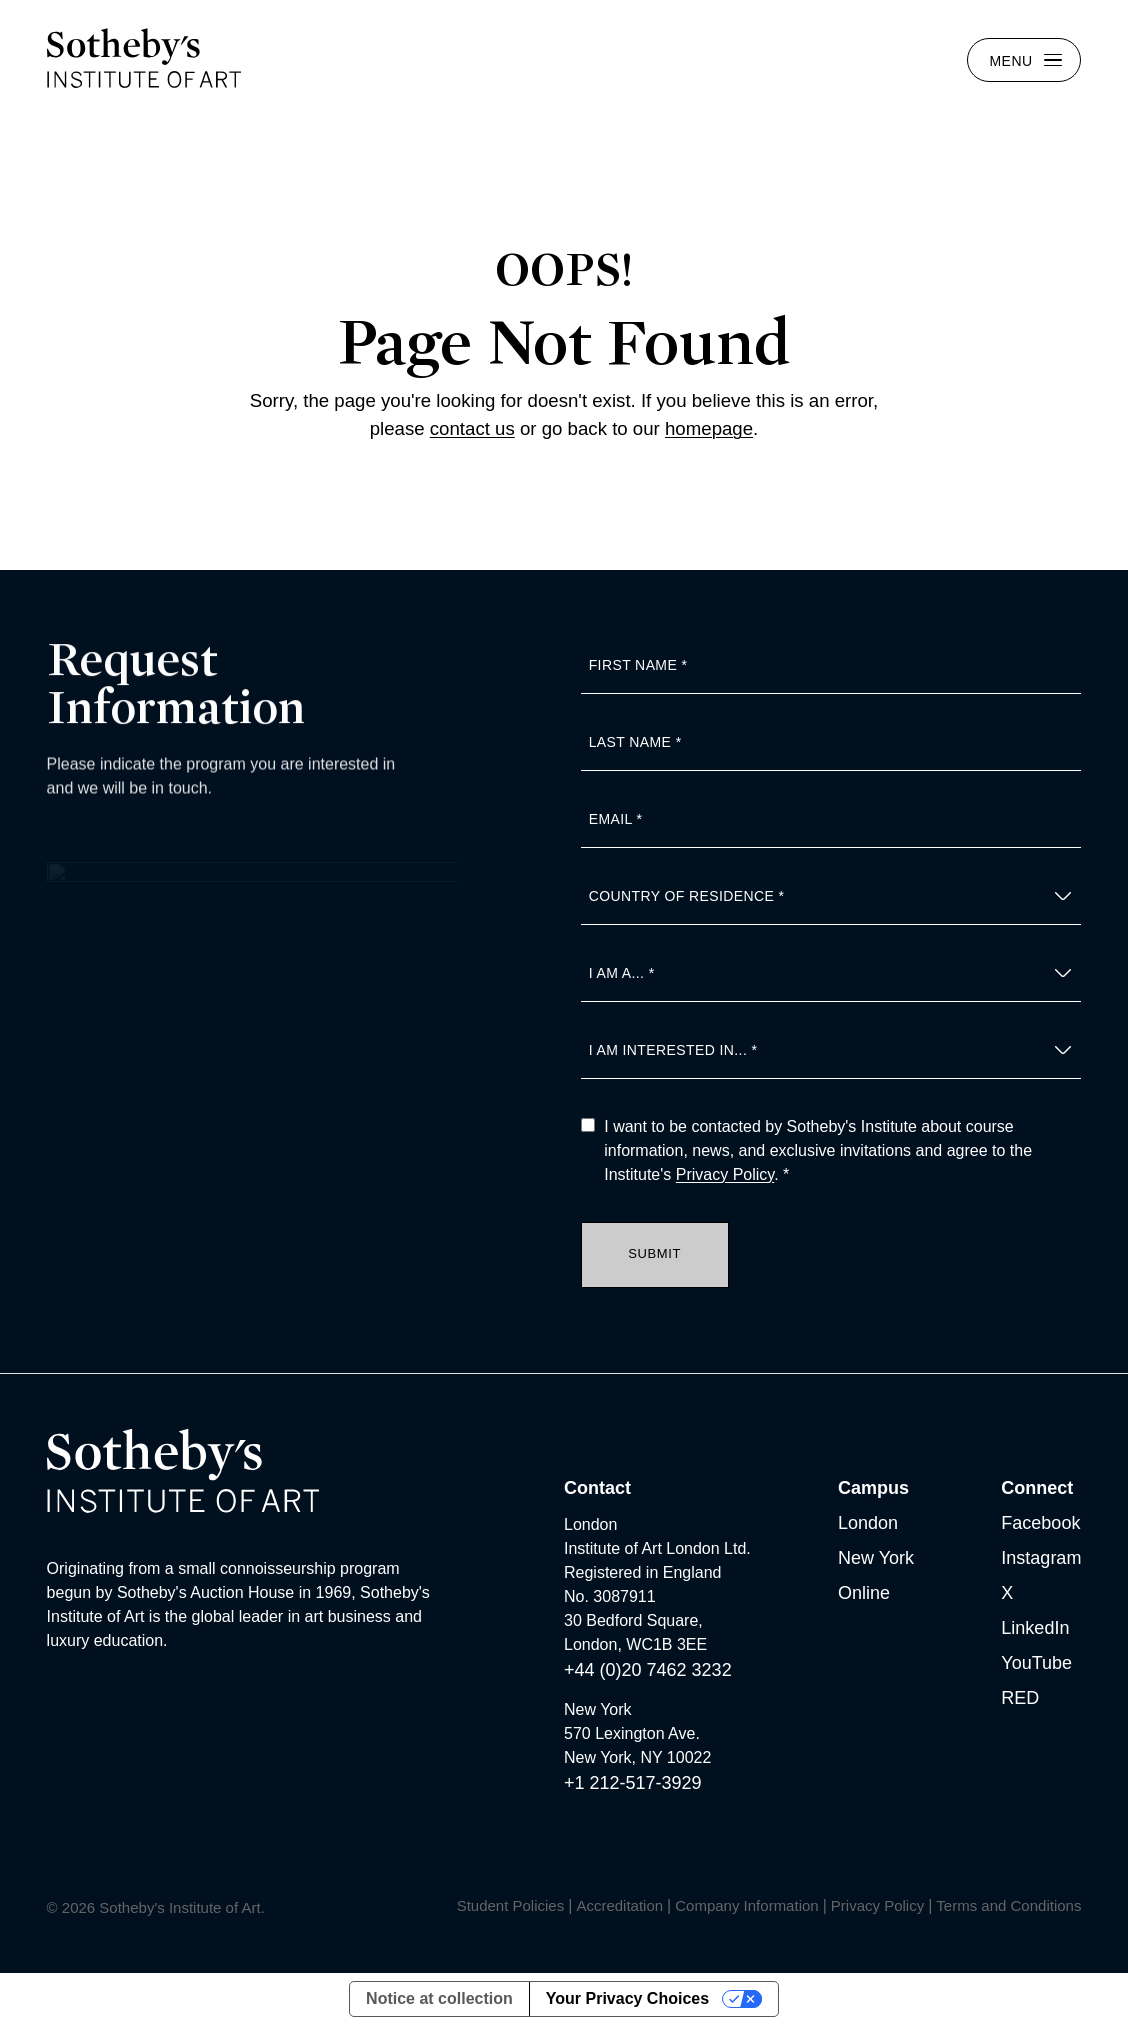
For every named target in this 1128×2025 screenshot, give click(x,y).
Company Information (746, 1905)
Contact (597, 1488)
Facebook (1040, 1523)
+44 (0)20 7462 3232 (648, 1670)
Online (864, 1593)
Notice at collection (439, 1998)
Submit (654, 1253)
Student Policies (511, 1905)
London (868, 1523)
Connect (1037, 1488)
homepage (709, 428)
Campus (873, 1488)
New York (876, 1558)
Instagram (1041, 1558)
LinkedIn (1035, 1628)
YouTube (1036, 1663)
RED (1020, 1698)
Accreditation (619, 1905)
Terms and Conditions (1008, 1905)
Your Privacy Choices (627, 1998)
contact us (472, 428)
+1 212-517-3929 (633, 1783)
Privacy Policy (725, 1174)
